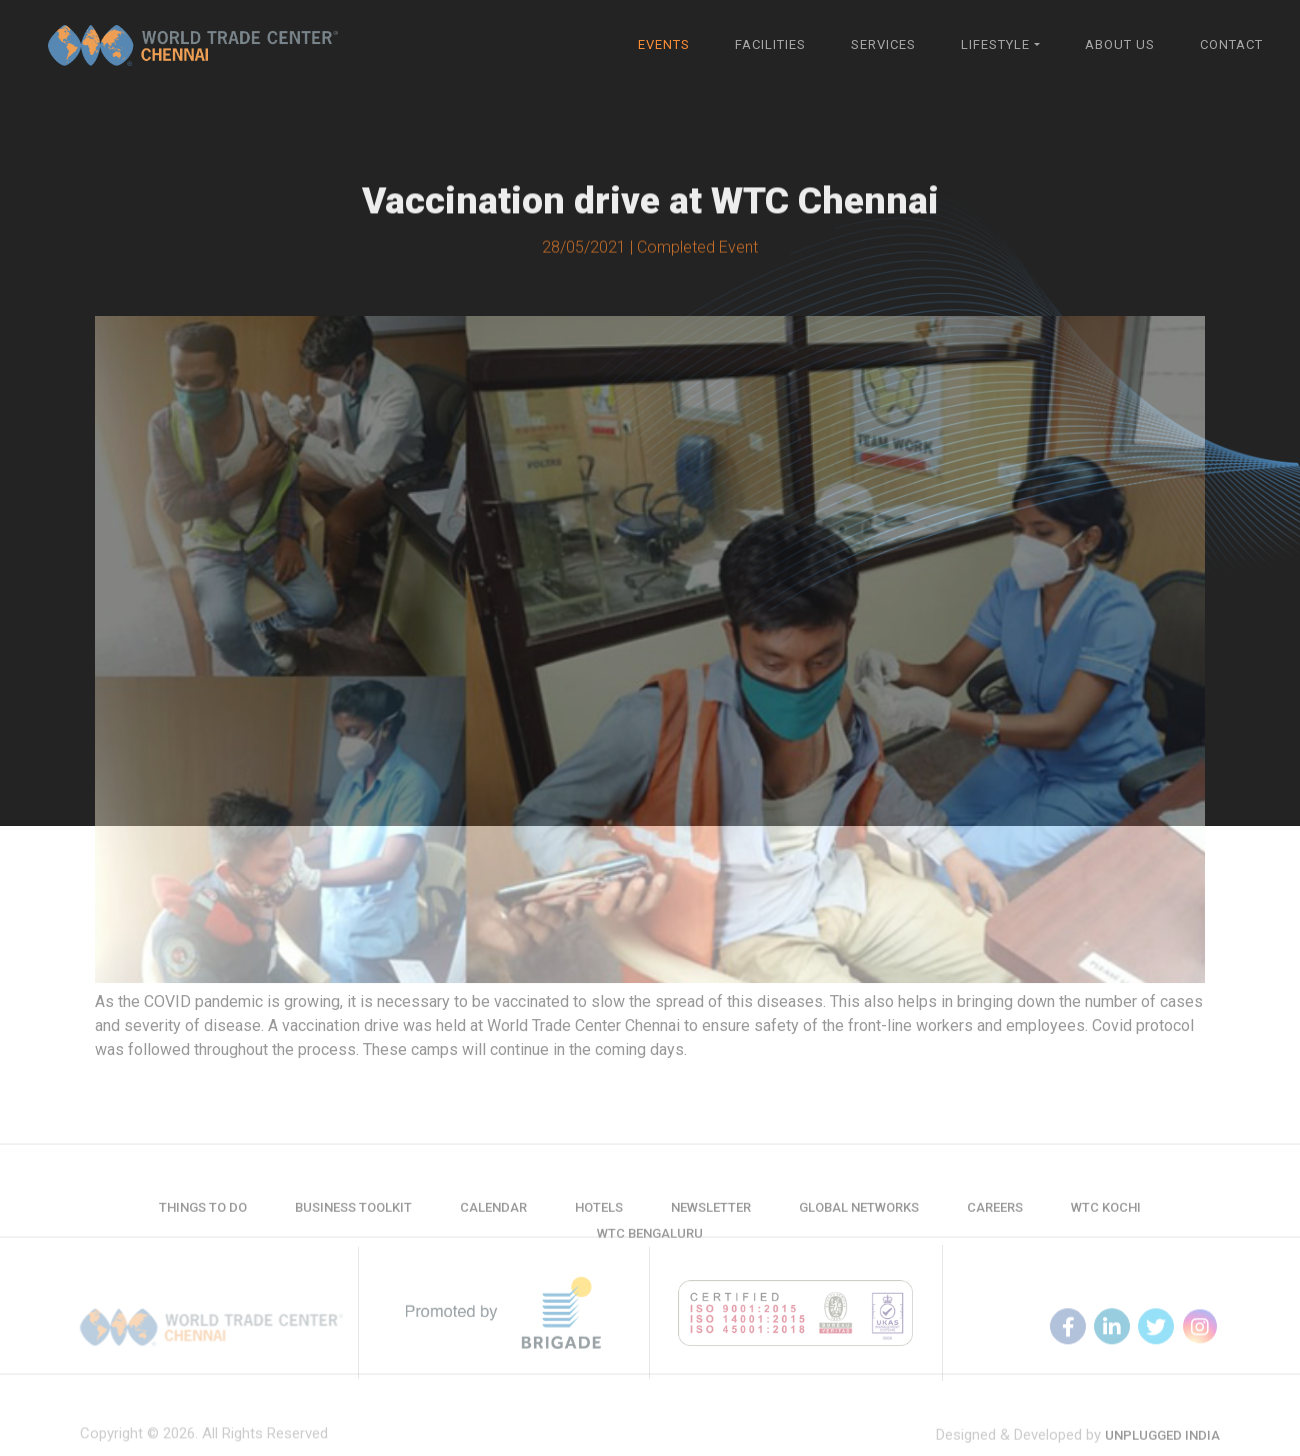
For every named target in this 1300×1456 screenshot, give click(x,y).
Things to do (203, 1217)
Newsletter (711, 1217)
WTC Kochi (1106, 1217)
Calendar (493, 1217)
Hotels (599, 1217)
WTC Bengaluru (650, 1243)
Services (883, 44)
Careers (995, 1217)
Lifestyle (995, 44)
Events (664, 44)
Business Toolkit (353, 1217)
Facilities (770, 44)
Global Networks (859, 1217)
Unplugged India (1162, 1445)
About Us (1120, 44)
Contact (1231, 44)
